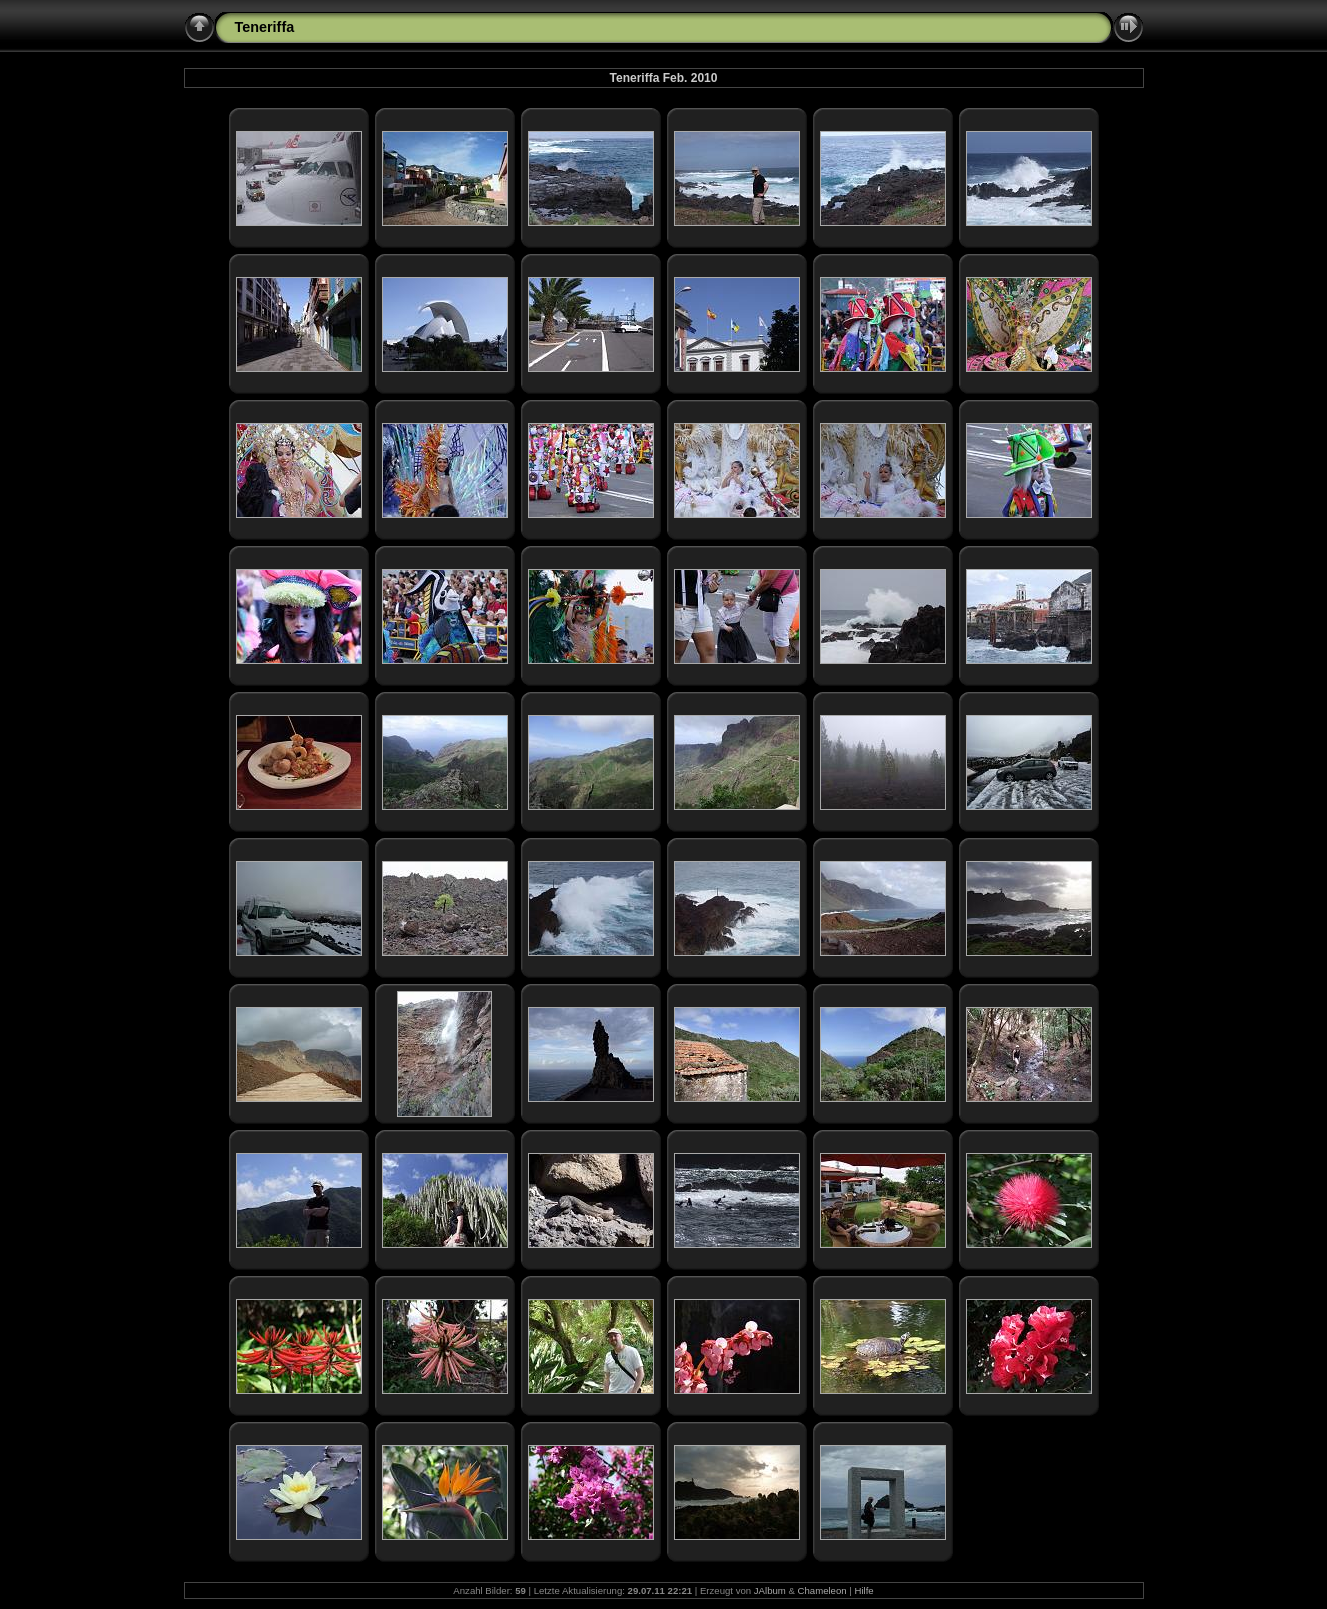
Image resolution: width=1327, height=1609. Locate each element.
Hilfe (863, 1590)
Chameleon (822, 1590)
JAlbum (770, 1590)
